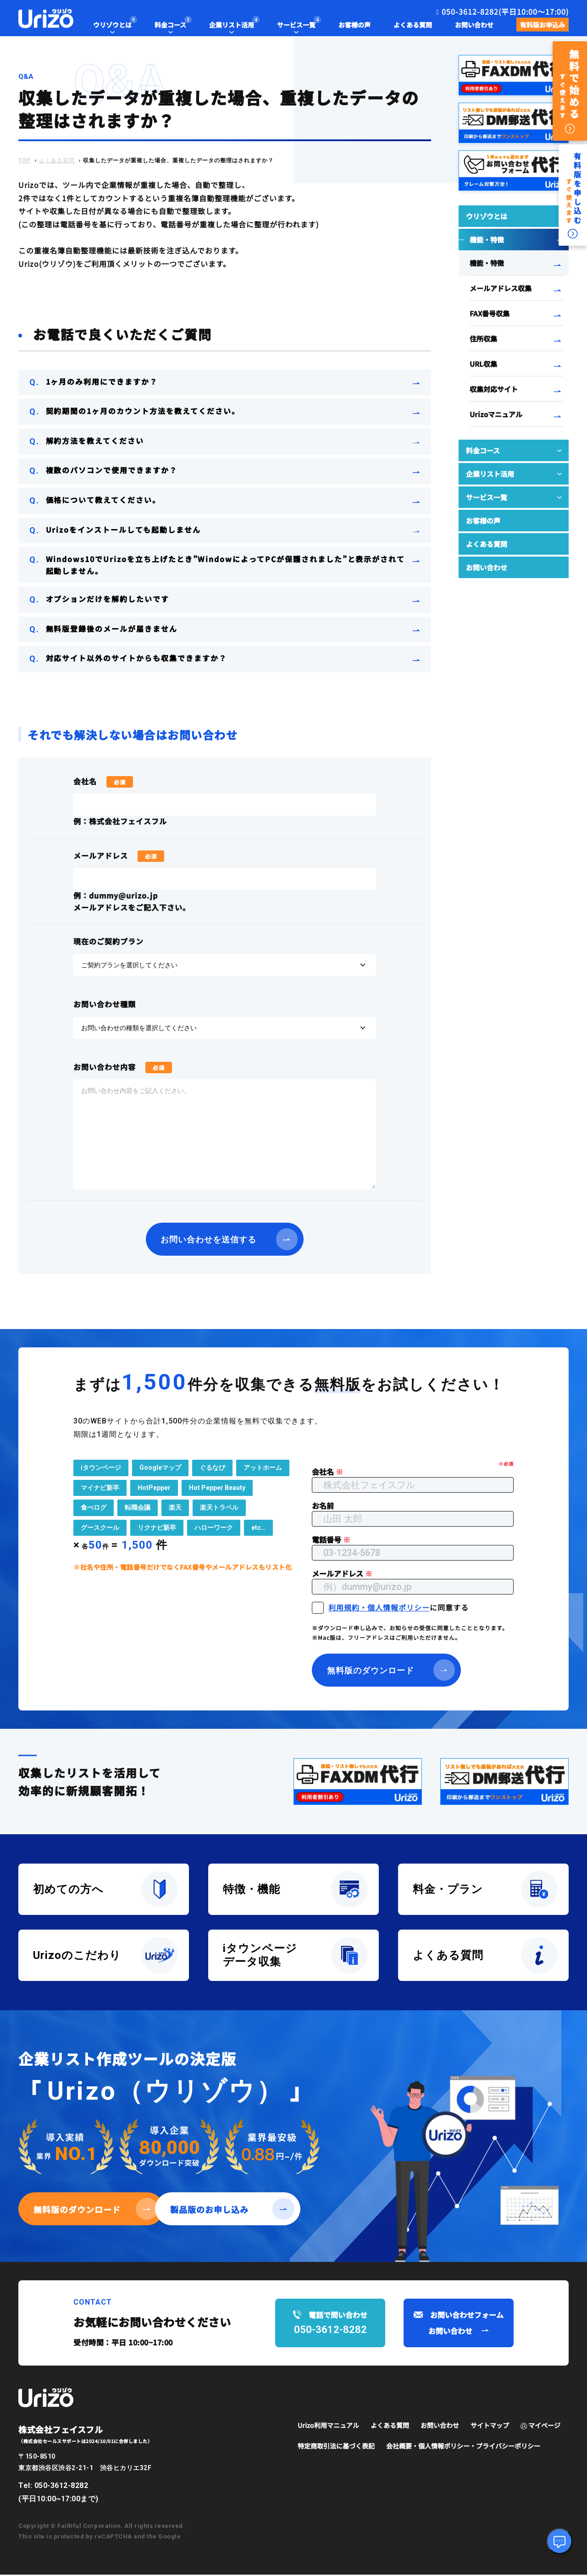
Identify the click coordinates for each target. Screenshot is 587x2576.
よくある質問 (57, 160)
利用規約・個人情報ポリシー (379, 1608)
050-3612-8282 (61, 2486)
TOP (24, 160)
